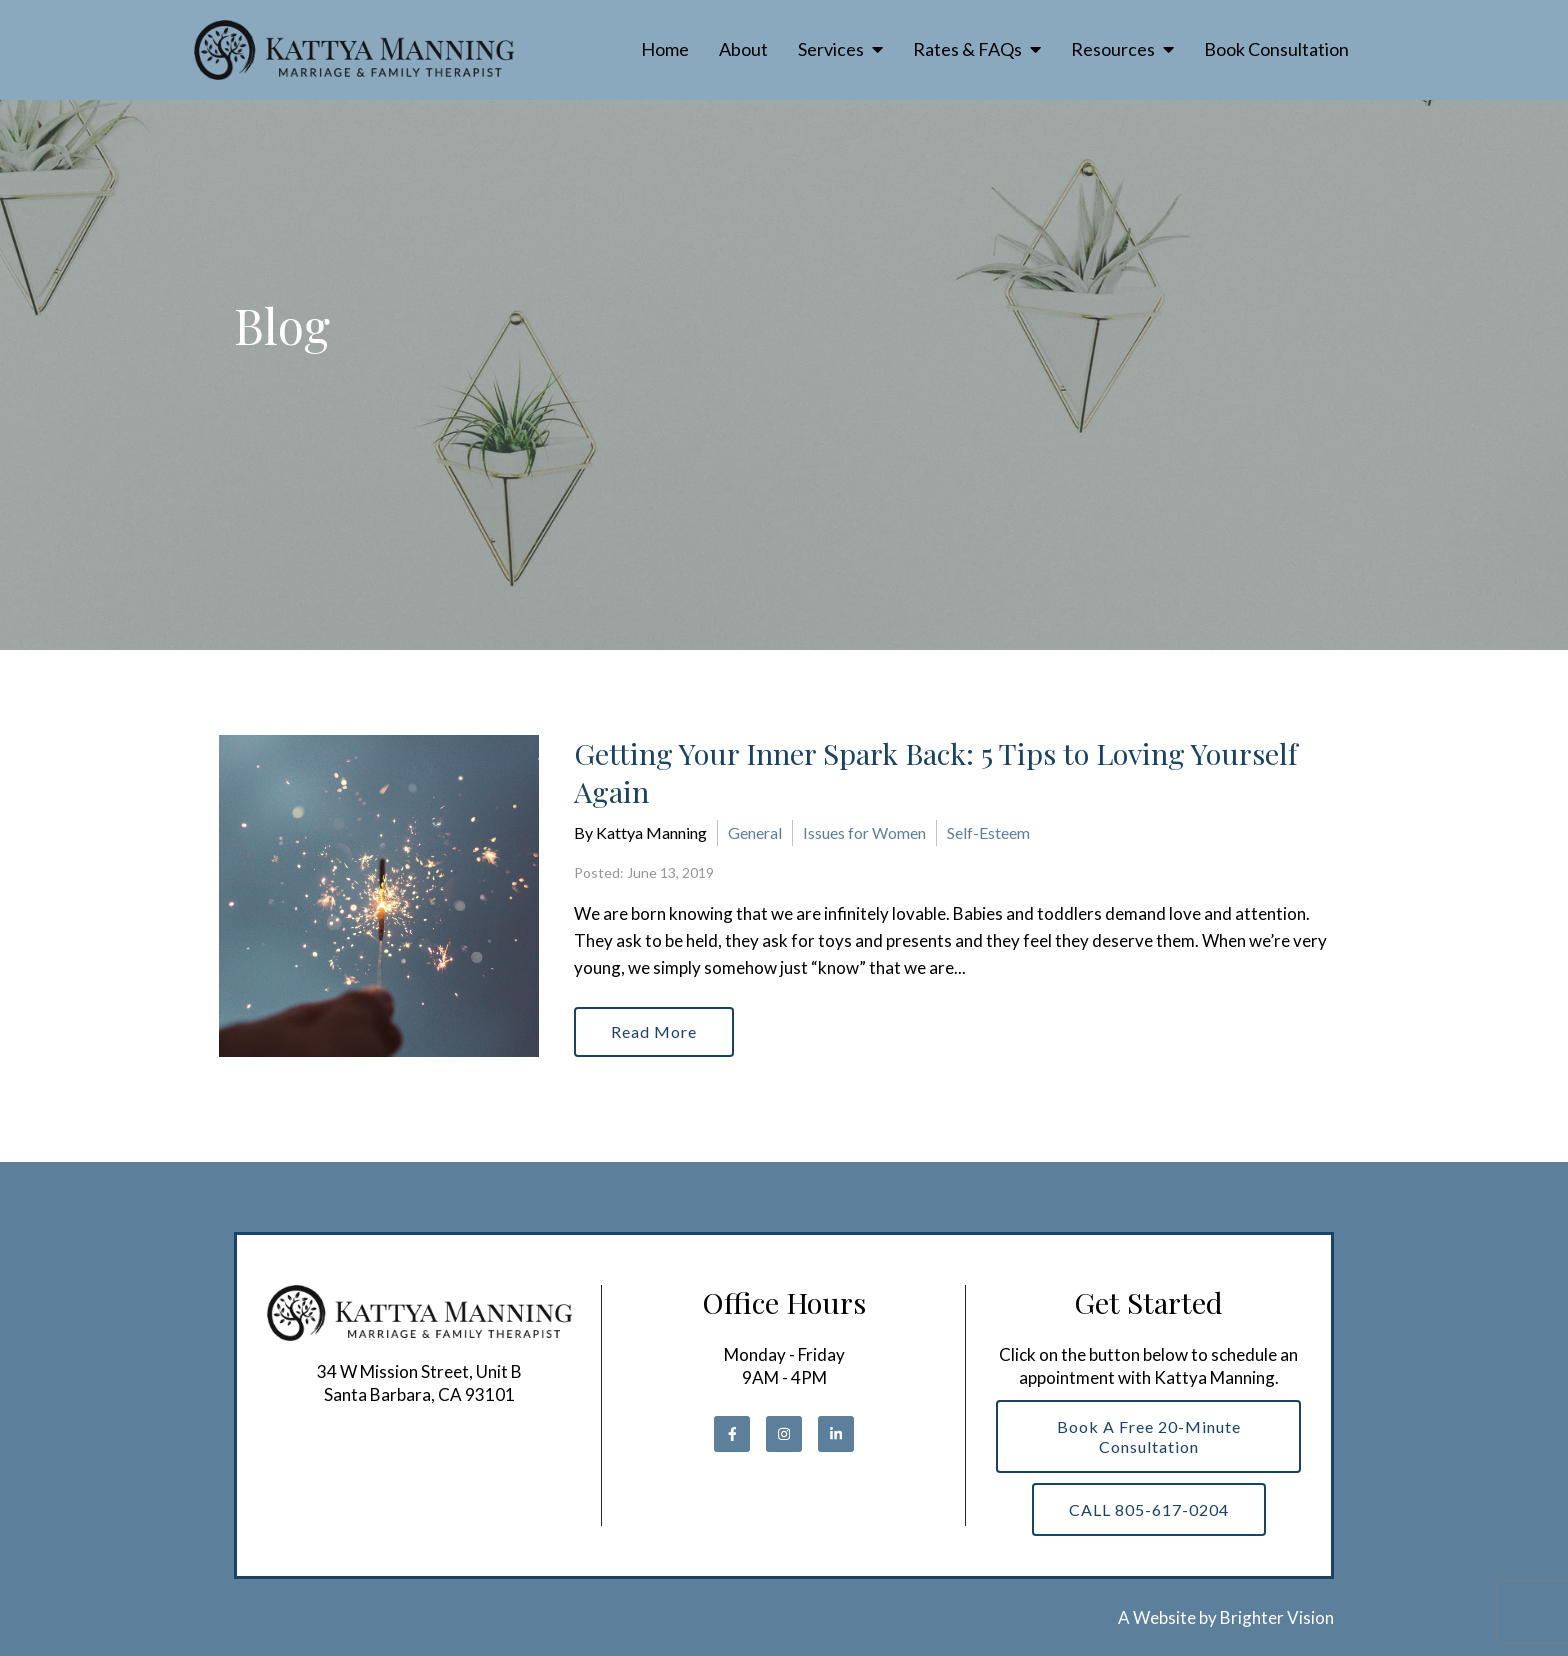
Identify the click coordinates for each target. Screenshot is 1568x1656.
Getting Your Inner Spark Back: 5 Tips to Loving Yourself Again (935, 772)
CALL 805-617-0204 (1149, 1509)
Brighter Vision (1277, 1617)
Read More (654, 1031)
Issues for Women (864, 832)
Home (665, 49)
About (743, 49)
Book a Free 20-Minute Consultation (1149, 1436)
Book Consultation (1276, 49)
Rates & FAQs (967, 49)
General (755, 832)
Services (831, 49)
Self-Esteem (988, 832)
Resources (1113, 49)
